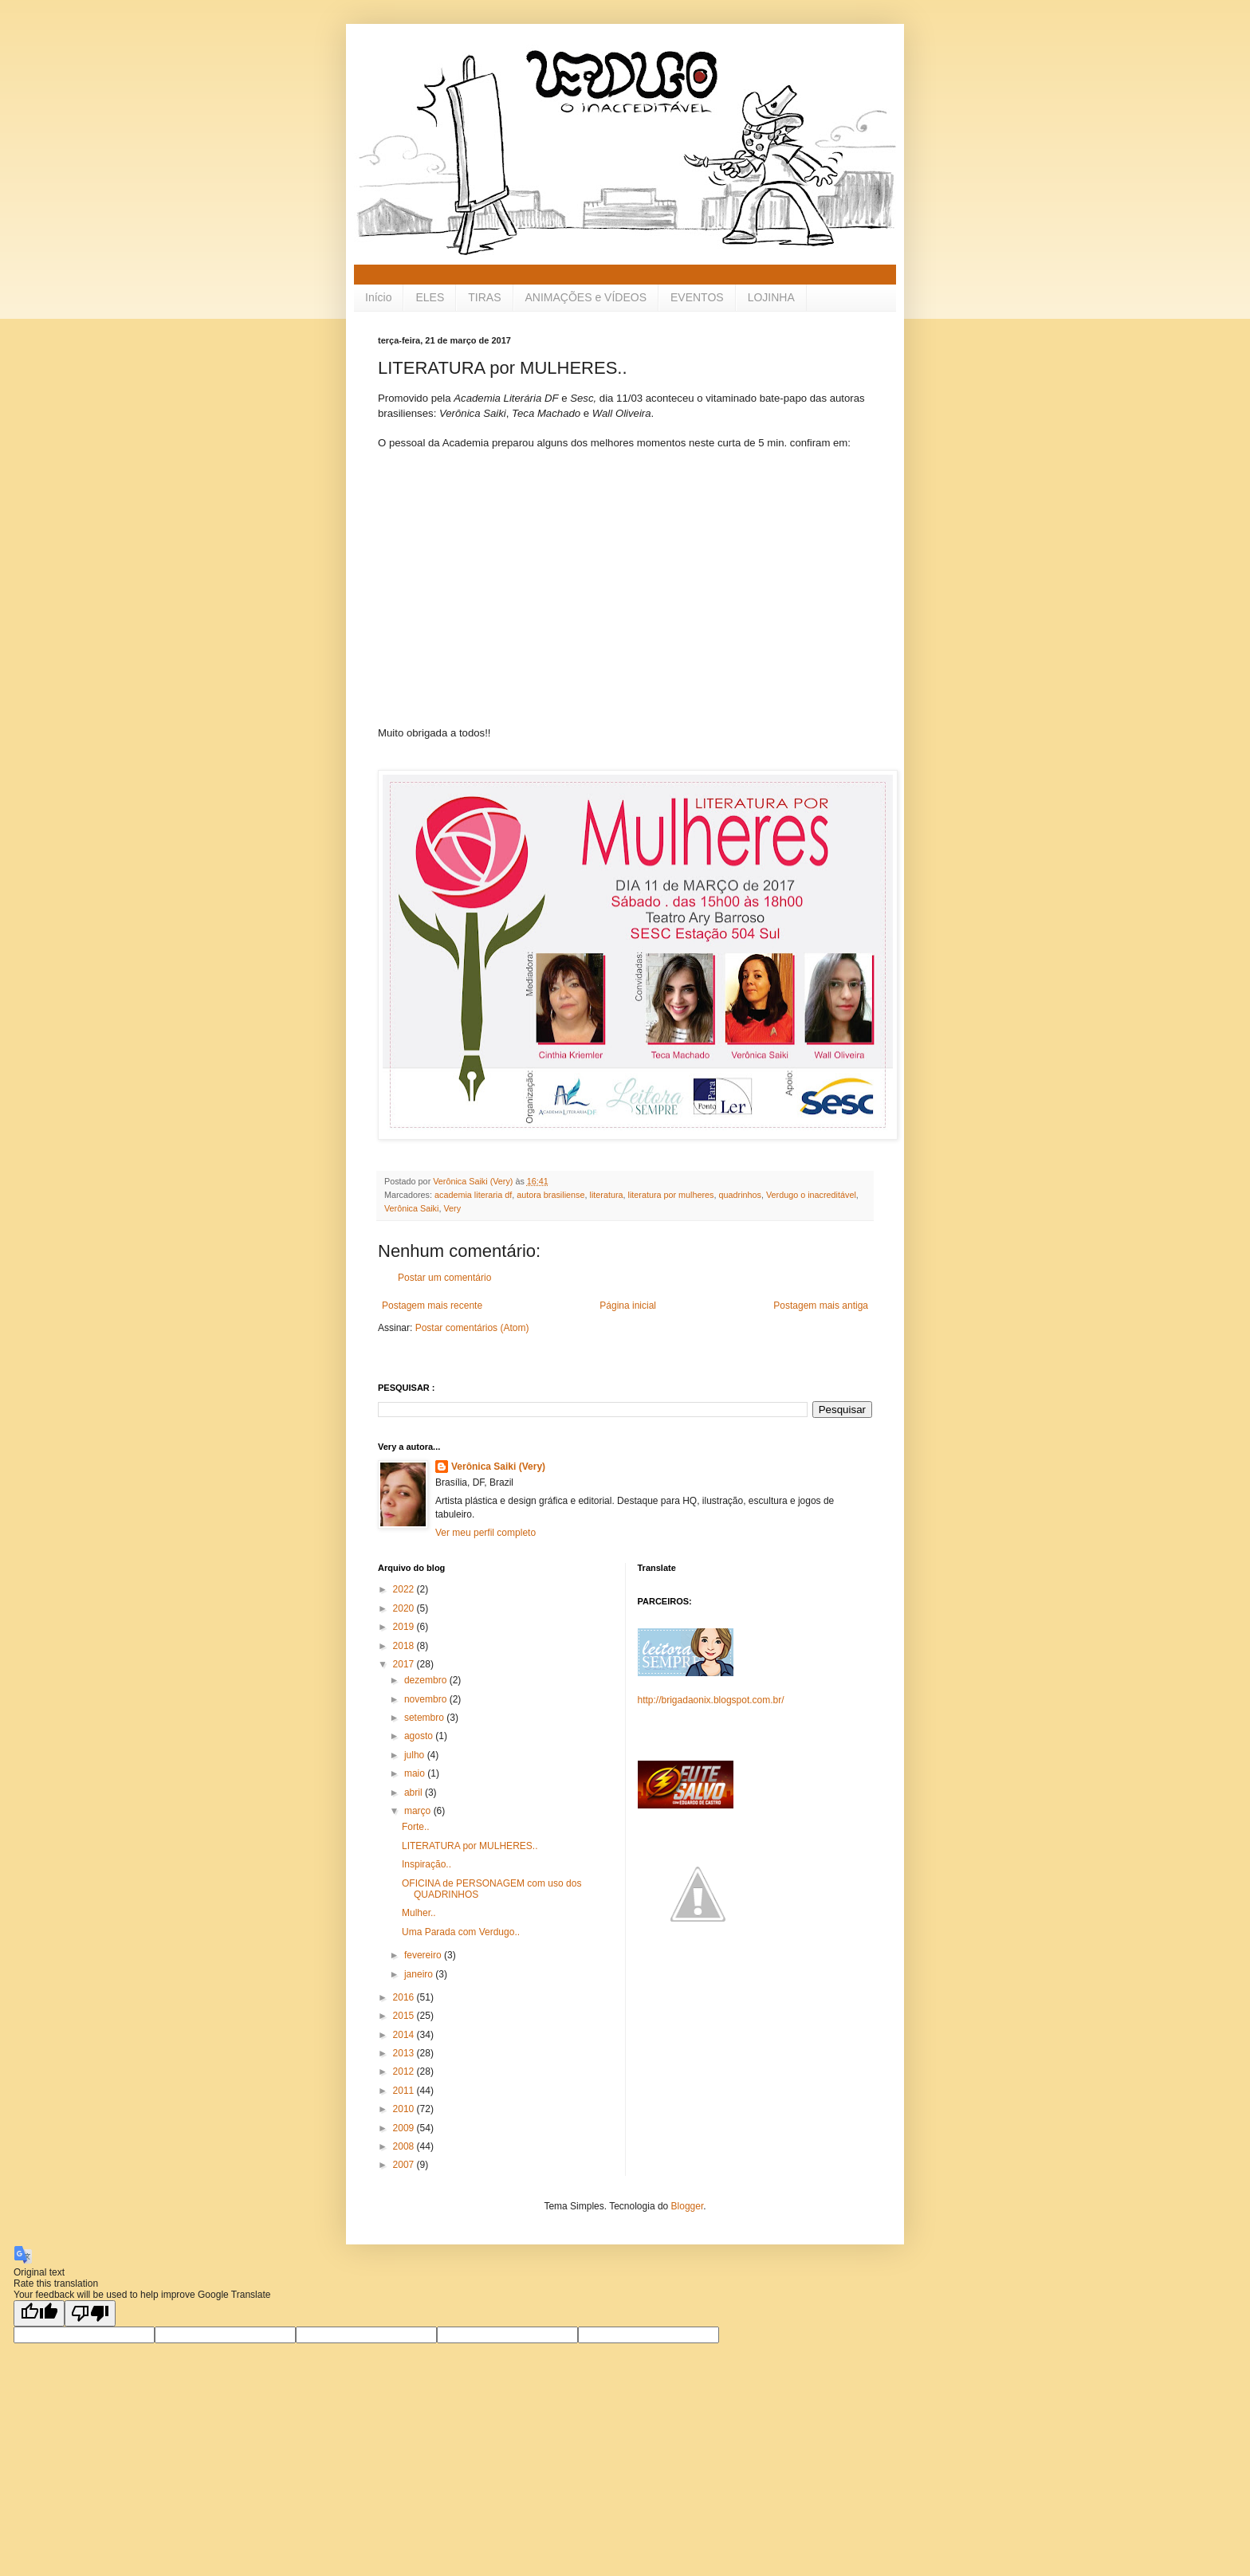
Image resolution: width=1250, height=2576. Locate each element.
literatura (606, 1195)
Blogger (687, 2206)
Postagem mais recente (432, 1305)
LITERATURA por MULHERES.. (469, 1846)
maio (415, 1773)
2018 (405, 1645)
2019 (405, 1626)
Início (378, 297)
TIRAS (484, 297)
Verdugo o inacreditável (811, 1195)
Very (452, 1208)
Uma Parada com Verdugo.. (461, 1932)
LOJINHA (771, 297)
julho (415, 1755)
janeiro (419, 1974)
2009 (405, 2128)
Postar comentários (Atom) (472, 1327)
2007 (405, 2164)
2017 (405, 1664)
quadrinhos (740, 1195)
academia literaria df (473, 1195)
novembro (427, 1699)
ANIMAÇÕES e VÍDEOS (586, 297)
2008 (405, 2146)
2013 (405, 2053)
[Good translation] (39, 2313)
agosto (419, 1736)
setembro (425, 1717)
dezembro (427, 1680)
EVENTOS (697, 297)
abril (414, 1792)
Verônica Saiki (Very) (498, 1466)
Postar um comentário (444, 1277)
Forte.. (416, 1826)
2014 (405, 2034)
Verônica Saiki (411, 1208)
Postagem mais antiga (820, 1305)
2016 (405, 1997)
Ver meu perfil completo (485, 1532)
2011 (405, 2090)
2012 (405, 2071)
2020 (405, 1608)
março (419, 1810)
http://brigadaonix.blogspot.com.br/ (711, 1700)
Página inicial (627, 1305)
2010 (405, 2109)
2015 (405, 2015)
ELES (429, 297)
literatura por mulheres (671, 1195)
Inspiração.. (426, 1864)
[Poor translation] (90, 2313)
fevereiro (424, 1955)
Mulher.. (419, 1912)
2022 (405, 1589)
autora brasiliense (550, 1195)
